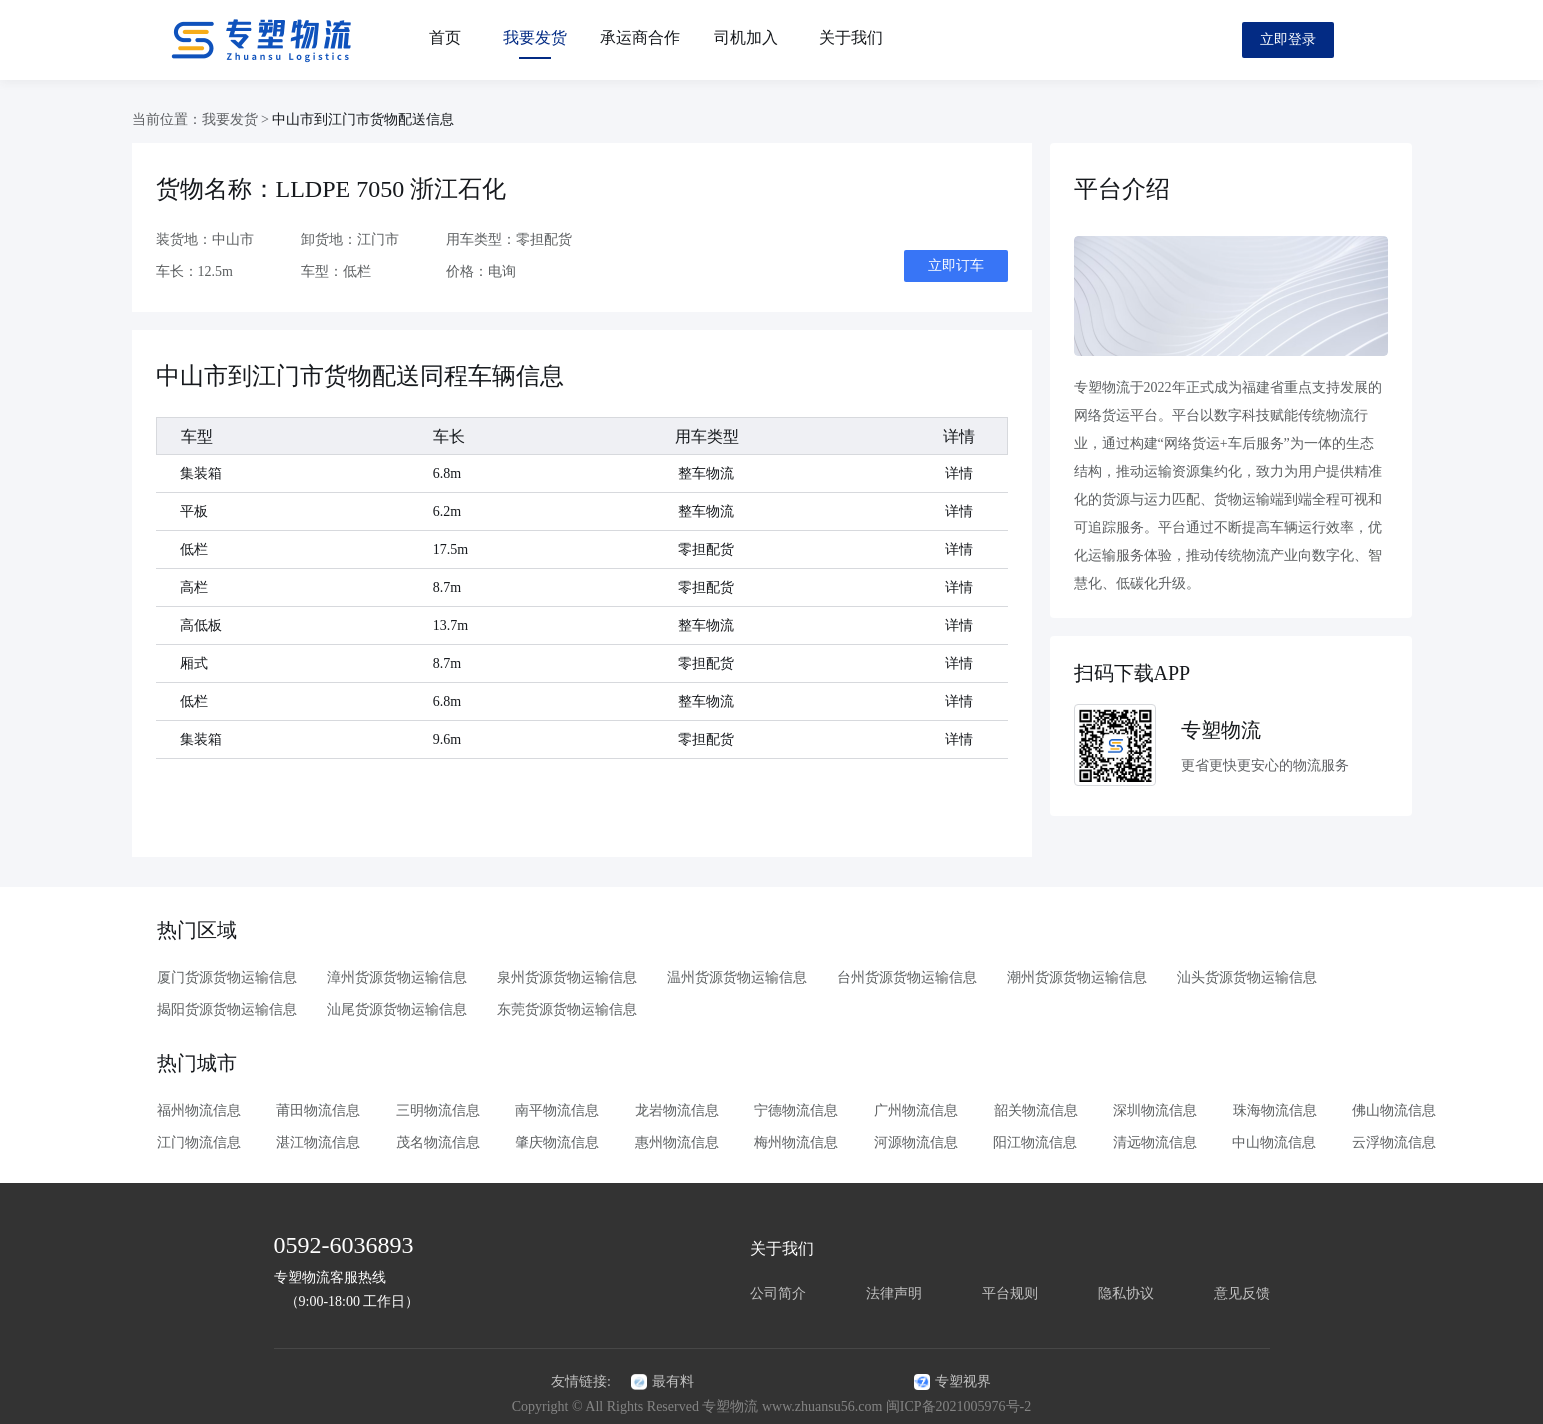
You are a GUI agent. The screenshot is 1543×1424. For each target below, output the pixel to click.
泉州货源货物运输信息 (566, 977)
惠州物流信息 (677, 1142)
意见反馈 (1242, 1293)
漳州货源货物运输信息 (396, 977)
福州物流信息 (199, 1110)
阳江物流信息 (1035, 1142)
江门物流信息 (199, 1142)
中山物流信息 (1274, 1142)
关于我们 (850, 37)
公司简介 (778, 1293)
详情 (959, 473)
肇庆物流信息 (557, 1142)
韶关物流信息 (1036, 1110)
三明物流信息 (438, 1110)
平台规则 (1010, 1293)
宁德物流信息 (796, 1110)
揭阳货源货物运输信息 (226, 1009)
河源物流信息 (916, 1142)
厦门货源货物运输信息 (226, 977)
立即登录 (1288, 39)
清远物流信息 (1155, 1142)
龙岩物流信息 (677, 1110)
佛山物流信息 (1394, 1110)
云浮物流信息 (1394, 1142)
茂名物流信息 (438, 1142)
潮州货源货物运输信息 (1076, 977)
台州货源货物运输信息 (906, 977)
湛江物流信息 (318, 1142)
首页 (445, 37)
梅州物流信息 (796, 1142)
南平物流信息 (557, 1110)
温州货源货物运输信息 (736, 977)
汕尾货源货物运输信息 (396, 1009)
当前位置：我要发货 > (202, 119)
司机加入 (745, 37)
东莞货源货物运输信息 (566, 1009)
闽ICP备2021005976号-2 (958, 1406)
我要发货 (534, 37)
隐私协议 (1126, 1293)
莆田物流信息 (318, 1110)
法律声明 (894, 1293)
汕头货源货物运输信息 (1246, 977)
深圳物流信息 (1155, 1110)
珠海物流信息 (1275, 1110)
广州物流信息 (916, 1110)
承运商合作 (640, 37)
